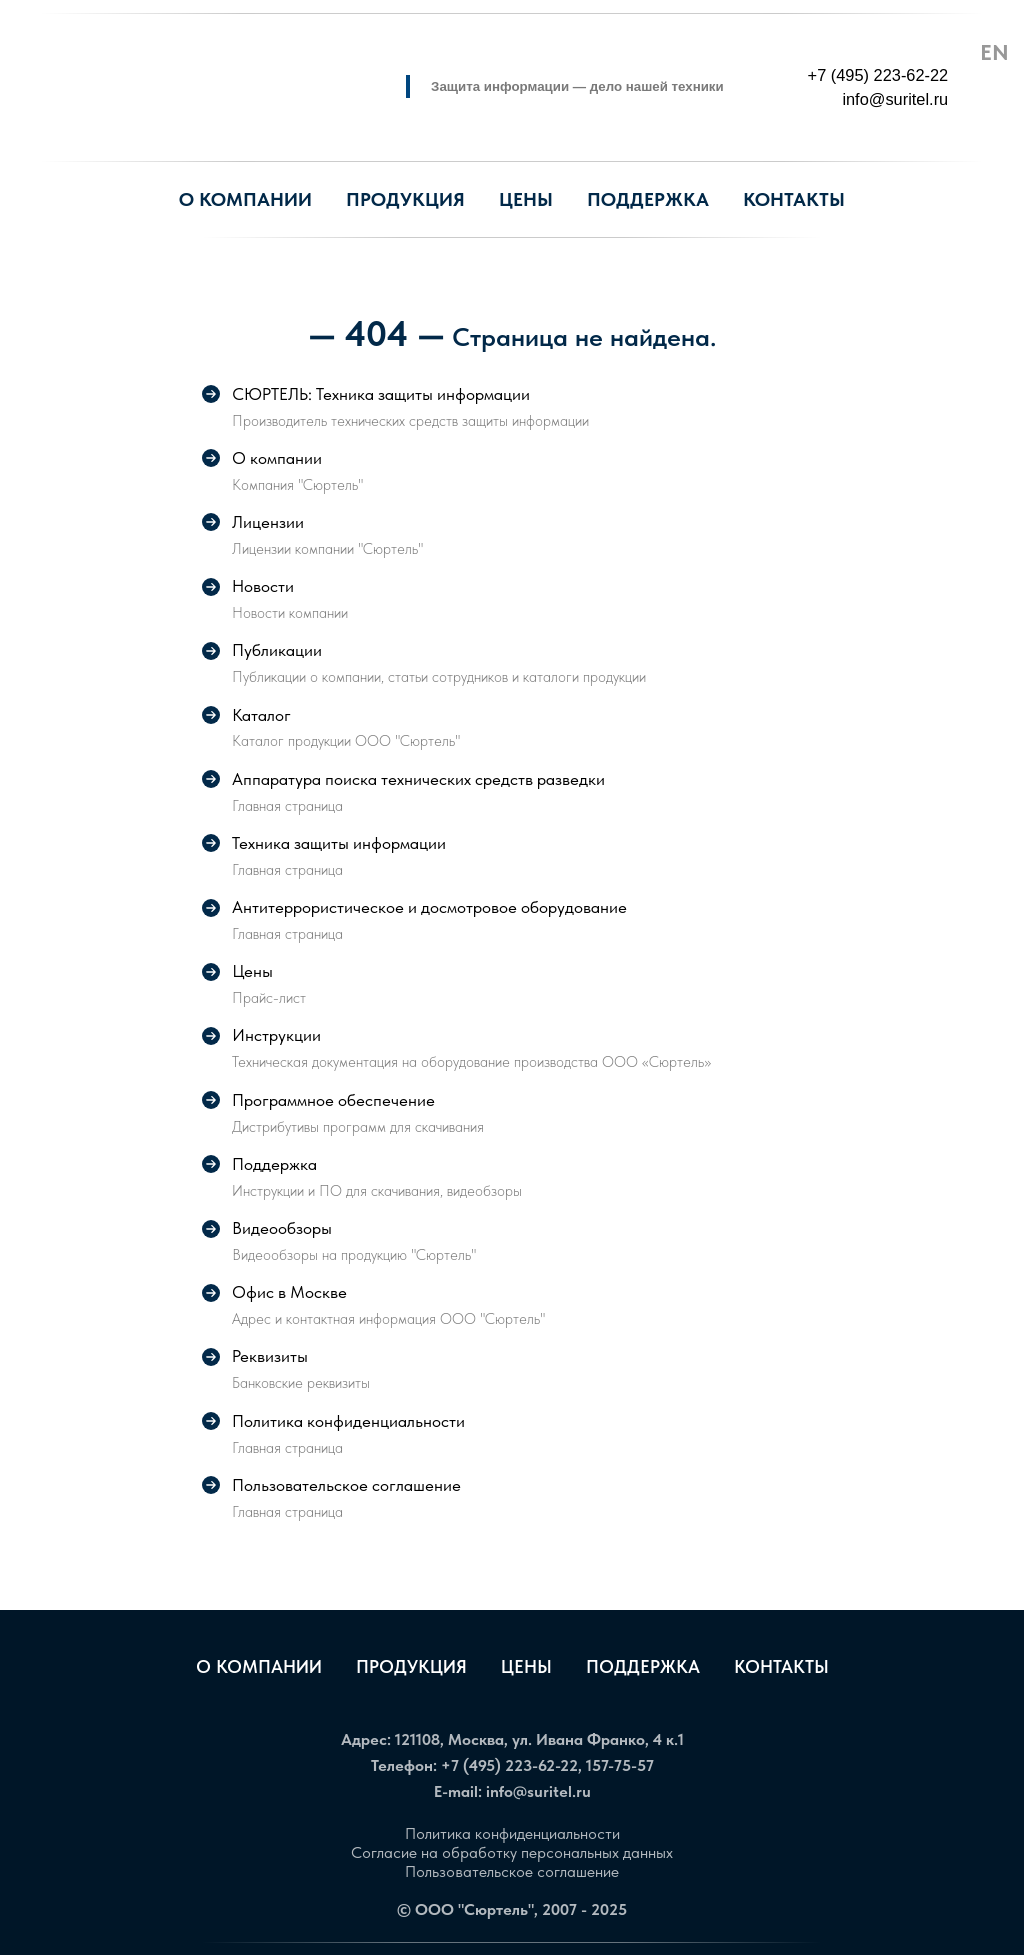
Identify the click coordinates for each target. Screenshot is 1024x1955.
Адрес (364, 1739)
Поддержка (643, 1666)
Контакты (781, 1666)
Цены (526, 199)
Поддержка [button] (648, 199)
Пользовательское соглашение (512, 1871)
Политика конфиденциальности (512, 1833)
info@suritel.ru (538, 1791)
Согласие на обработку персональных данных (512, 1852)
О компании (259, 1666)
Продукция (405, 199)
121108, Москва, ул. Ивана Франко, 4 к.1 (539, 1739)
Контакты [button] (794, 199)
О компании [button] (245, 199)
